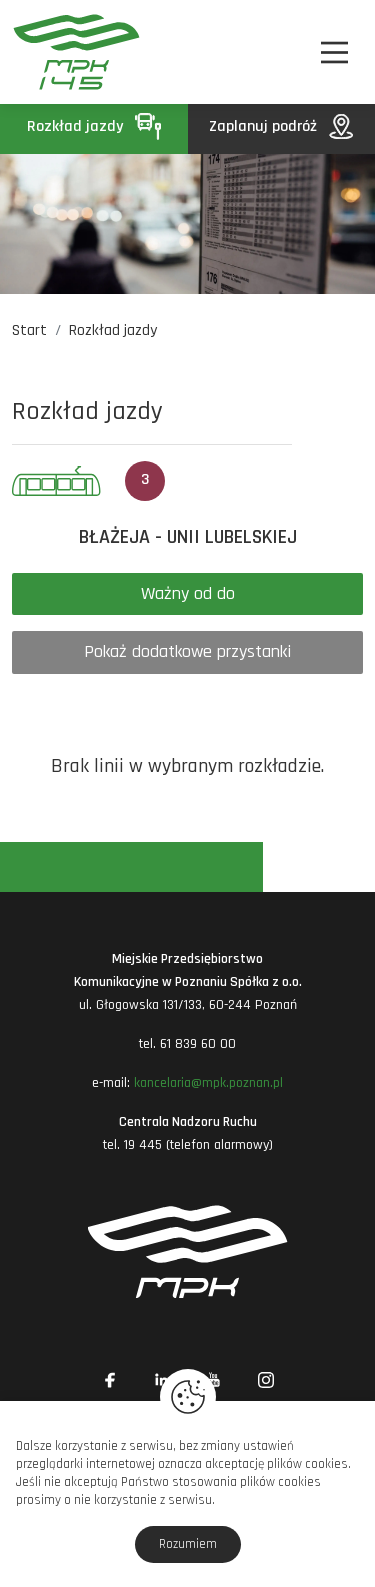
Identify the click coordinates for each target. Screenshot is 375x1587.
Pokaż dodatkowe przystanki (187, 651)
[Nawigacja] (334, 52)
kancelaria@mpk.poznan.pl (208, 1083)
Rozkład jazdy (94, 126)
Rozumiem (188, 1544)
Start (29, 330)
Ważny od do (188, 593)
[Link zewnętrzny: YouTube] (214, 1380)
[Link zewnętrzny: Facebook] (110, 1380)
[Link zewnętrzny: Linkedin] (162, 1380)
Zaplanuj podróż (281, 126)
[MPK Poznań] (38, 52)
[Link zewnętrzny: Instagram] (266, 1380)
